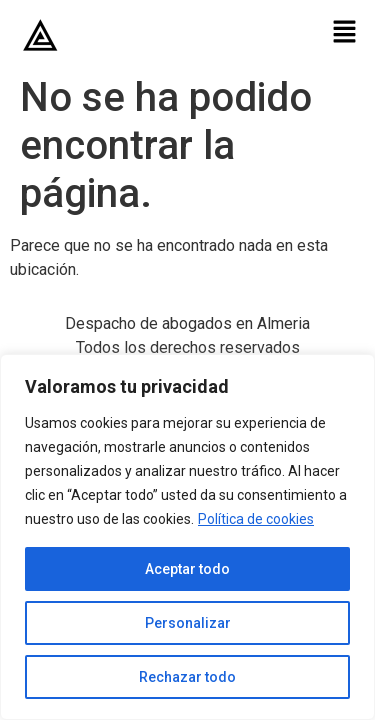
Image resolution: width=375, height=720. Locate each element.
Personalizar (188, 623)
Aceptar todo (187, 569)
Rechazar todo (187, 677)
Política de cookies (256, 519)
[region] (187, 537)
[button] (345, 33)
